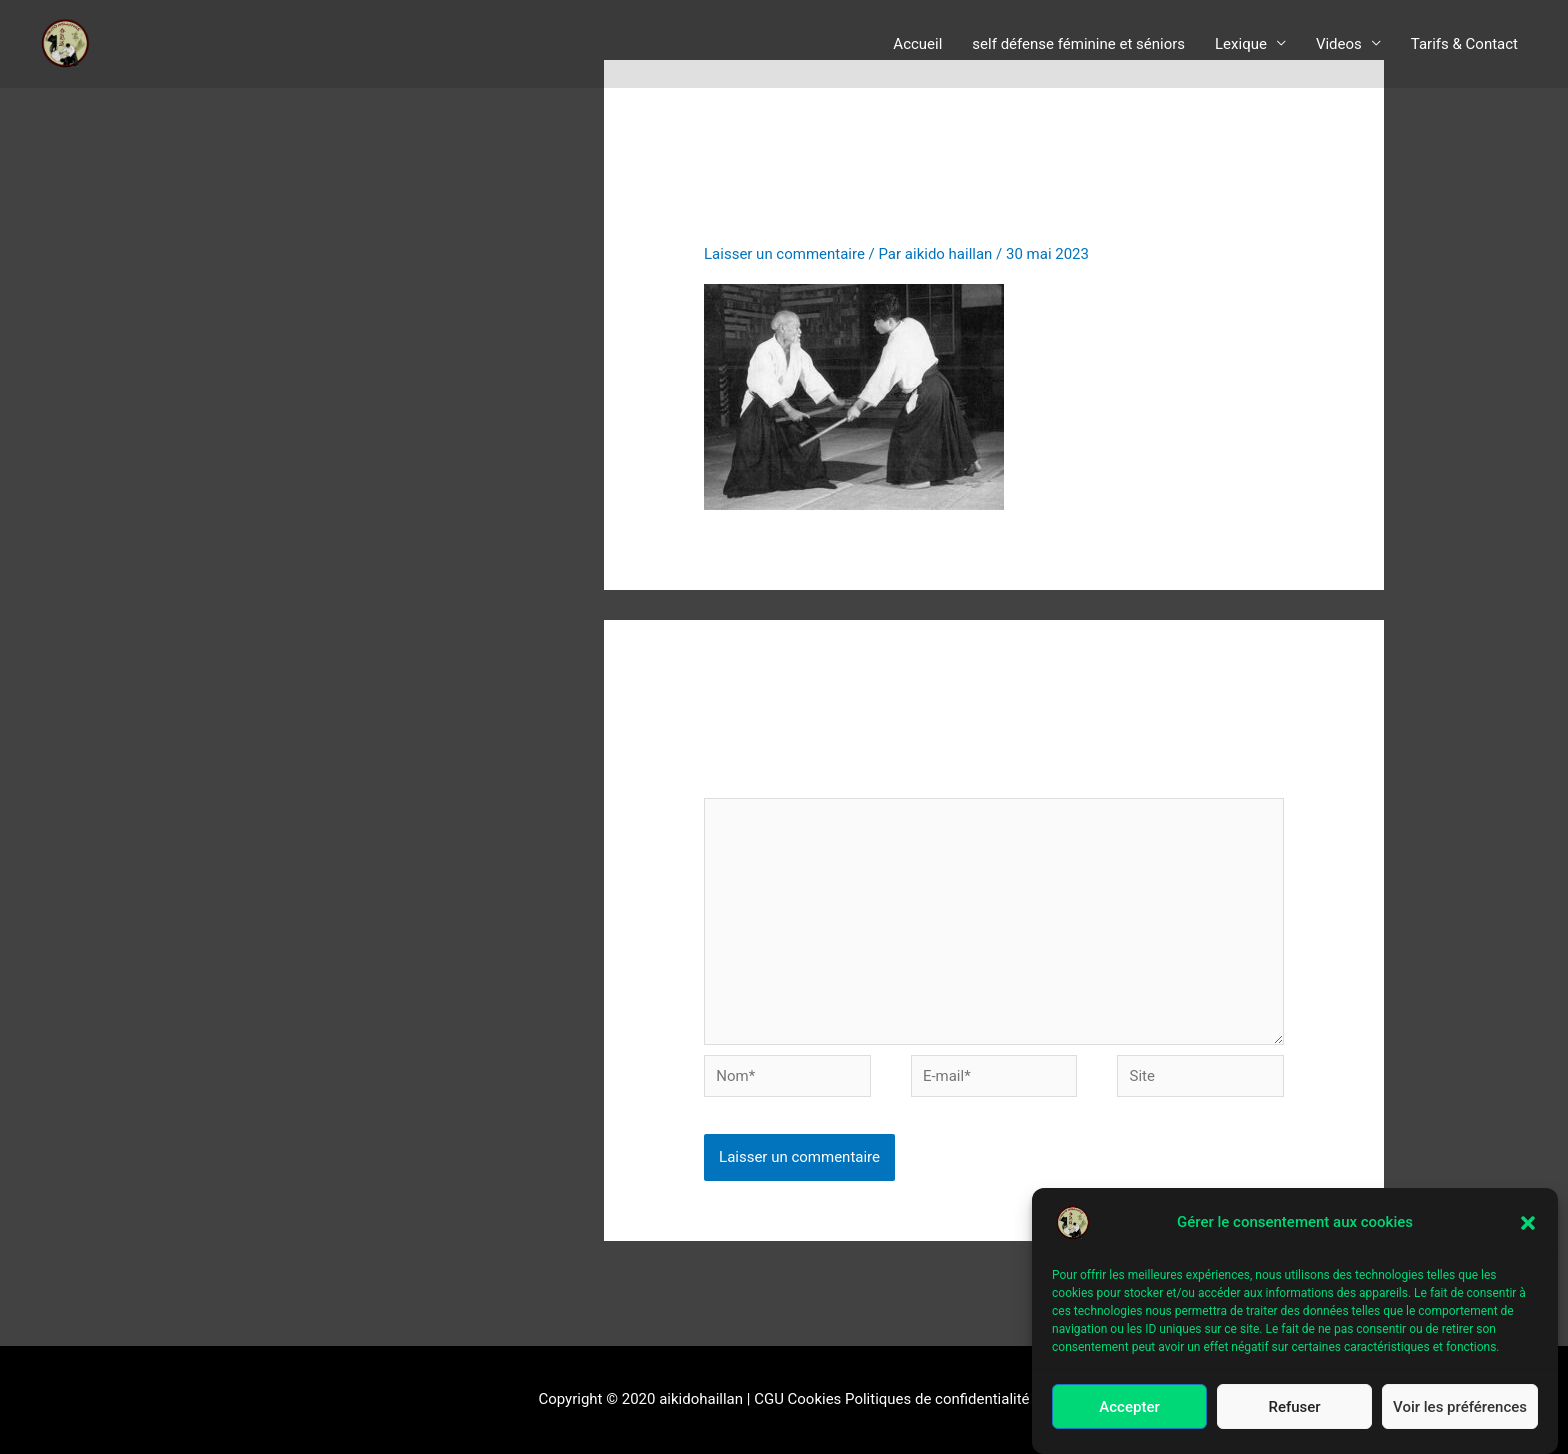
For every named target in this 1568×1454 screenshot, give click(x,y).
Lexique (1241, 44)
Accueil (917, 44)
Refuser (1294, 1407)
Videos (1339, 44)
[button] (1528, 1223)
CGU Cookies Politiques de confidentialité (892, 1400)
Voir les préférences (1460, 1407)
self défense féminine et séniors (1078, 44)
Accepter (1129, 1407)
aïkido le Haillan (111, 43)
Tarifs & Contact (1464, 44)
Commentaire (754, 783)
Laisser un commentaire (784, 254)
